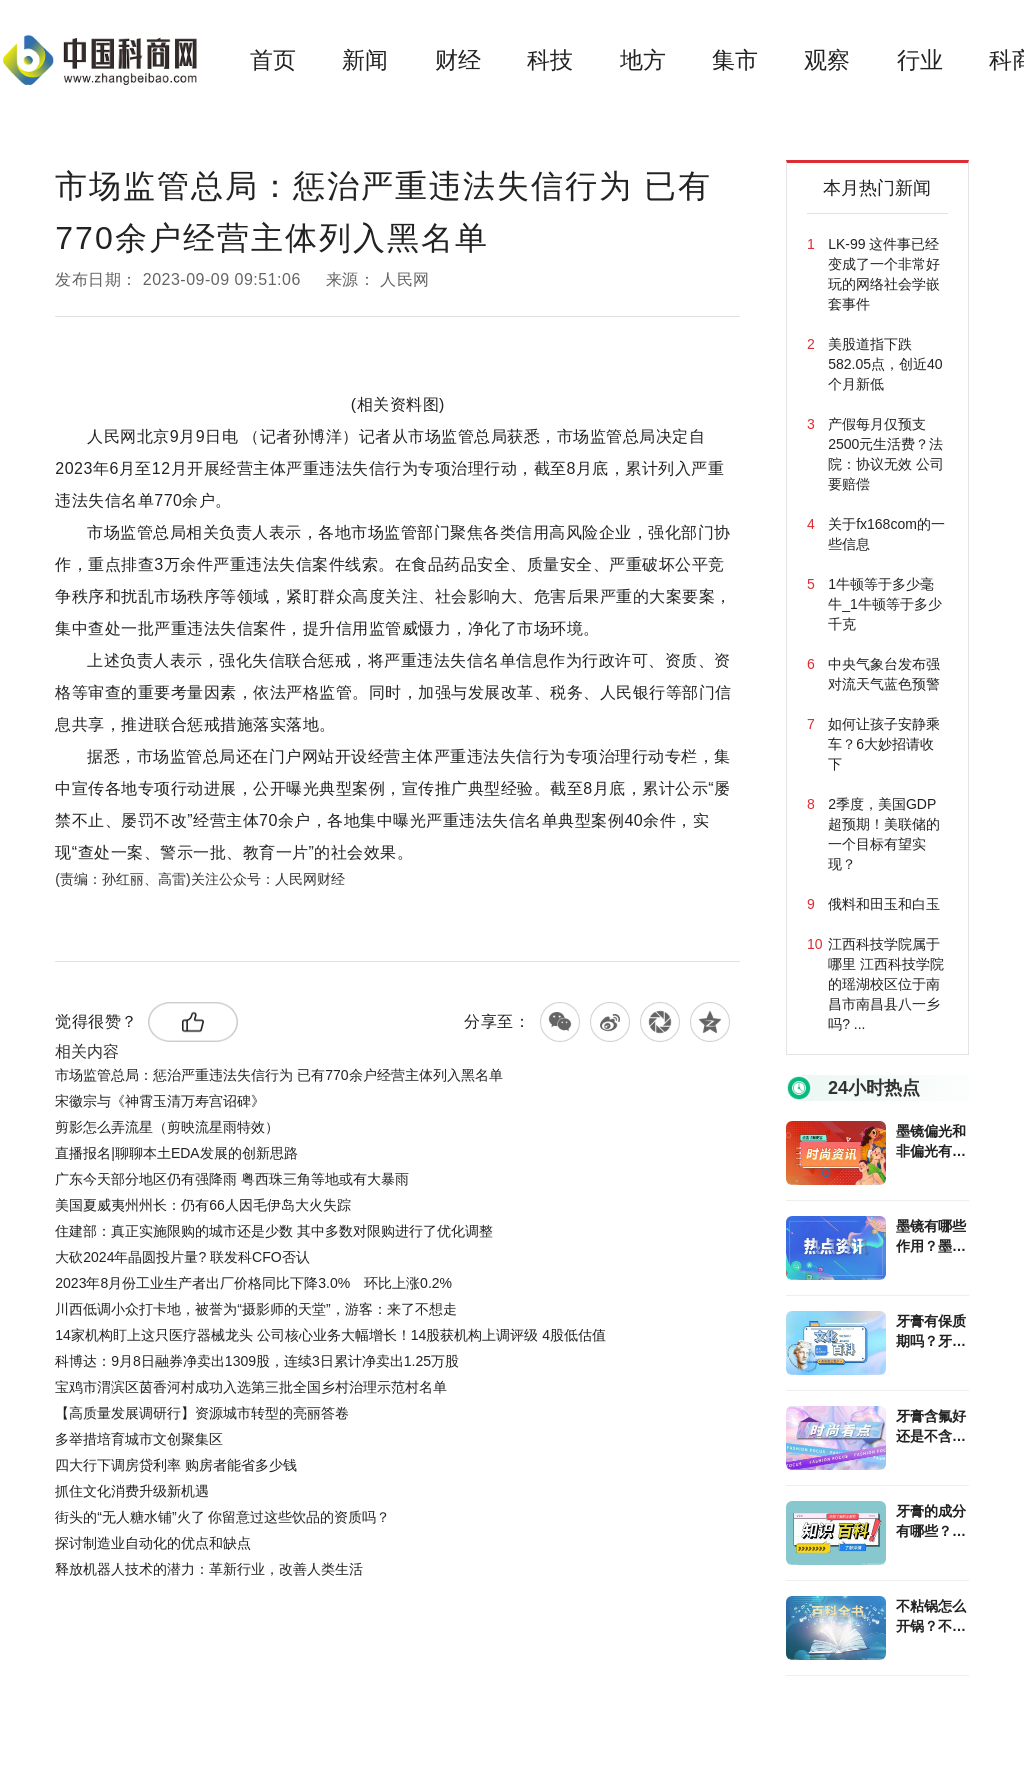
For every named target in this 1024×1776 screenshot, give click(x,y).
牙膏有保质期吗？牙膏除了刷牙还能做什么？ (931, 1332)
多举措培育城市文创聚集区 (139, 1439)
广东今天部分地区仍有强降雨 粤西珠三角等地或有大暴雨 (232, 1179)
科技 (550, 60)
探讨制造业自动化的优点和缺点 (153, 1543)
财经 (458, 60)
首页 (273, 60)
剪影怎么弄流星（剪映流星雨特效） (167, 1127)
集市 (735, 60)
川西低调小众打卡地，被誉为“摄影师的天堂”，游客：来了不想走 (255, 1309)
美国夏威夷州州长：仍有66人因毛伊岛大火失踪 (203, 1205)
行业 (920, 60)
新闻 (365, 60)
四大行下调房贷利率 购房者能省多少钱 (176, 1465)
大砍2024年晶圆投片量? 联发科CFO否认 (182, 1257)
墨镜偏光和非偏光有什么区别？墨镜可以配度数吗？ (931, 1142)
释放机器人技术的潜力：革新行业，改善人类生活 (209, 1569)
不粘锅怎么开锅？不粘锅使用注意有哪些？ (931, 1617)
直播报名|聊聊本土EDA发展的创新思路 (176, 1153)
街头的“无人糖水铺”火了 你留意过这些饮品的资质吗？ (222, 1517)
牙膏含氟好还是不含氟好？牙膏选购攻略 (931, 1427)
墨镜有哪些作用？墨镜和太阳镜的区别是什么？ (931, 1237)
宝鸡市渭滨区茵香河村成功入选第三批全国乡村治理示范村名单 (251, 1387)
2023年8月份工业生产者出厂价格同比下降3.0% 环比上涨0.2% (253, 1283)
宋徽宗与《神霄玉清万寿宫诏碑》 (160, 1101)
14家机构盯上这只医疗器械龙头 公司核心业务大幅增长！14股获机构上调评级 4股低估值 (330, 1335)
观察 (827, 60)
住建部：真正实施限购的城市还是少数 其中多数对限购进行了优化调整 (274, 1231)
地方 (643, 60)
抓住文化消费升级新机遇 (132, 1491)
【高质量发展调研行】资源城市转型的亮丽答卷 (202, 1413)
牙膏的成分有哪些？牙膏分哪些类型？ (931, 1522)
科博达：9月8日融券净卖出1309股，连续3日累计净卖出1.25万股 (257, 1361)
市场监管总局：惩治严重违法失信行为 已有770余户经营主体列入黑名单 (278, 1075)
